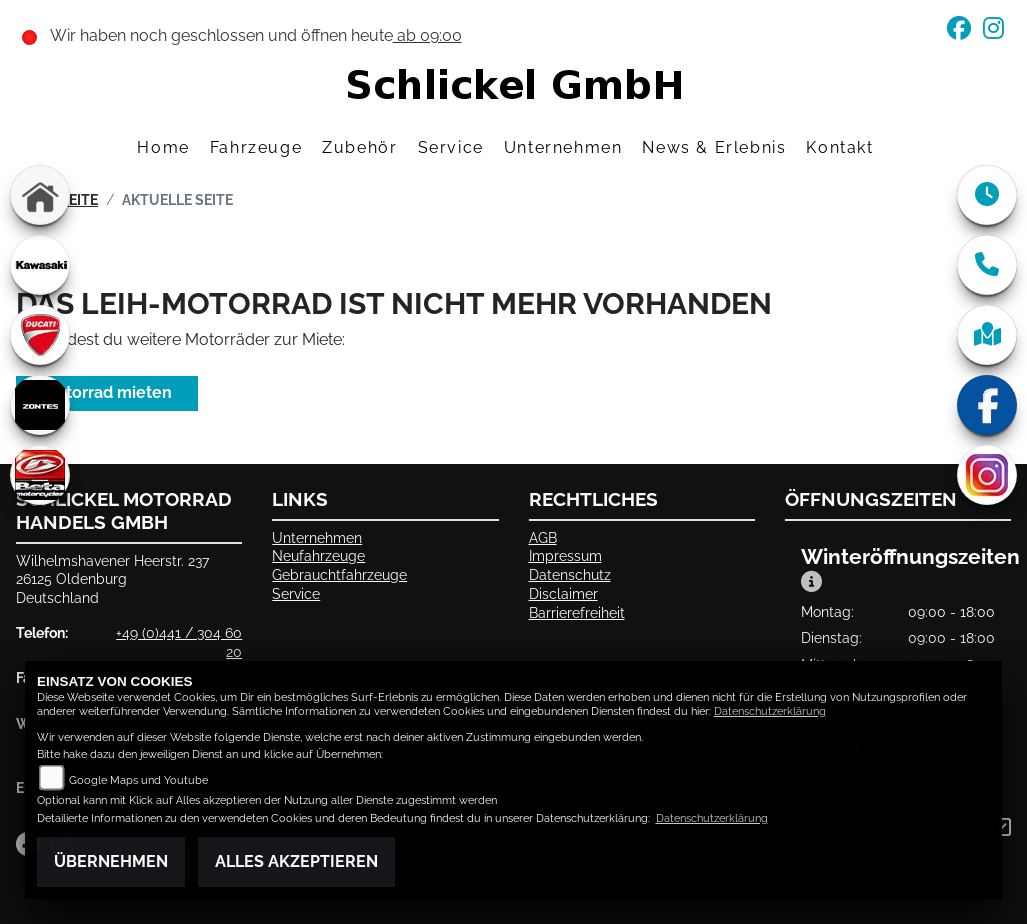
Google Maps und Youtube (138, 780)
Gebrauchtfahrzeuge (339, 574)
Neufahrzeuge (318, 555)
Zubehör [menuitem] (359, 147)
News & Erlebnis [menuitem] (714, 147)
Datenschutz (570, 574)
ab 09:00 (427, 35)
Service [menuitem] (451, 147)
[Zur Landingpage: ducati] (40, 335)
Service (296, 593)
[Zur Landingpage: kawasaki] (40, 265)
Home (163, 147)
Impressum (565, 555)
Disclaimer (563, 593)
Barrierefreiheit (577, 612)
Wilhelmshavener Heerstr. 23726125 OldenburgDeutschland (112, 579)
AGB (543, 537)
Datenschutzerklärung (770, 711)
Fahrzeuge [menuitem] (256, 147)
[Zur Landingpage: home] (40, 195)
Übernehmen (111, 861)
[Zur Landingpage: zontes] (40, 405)
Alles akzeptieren (296, 861)
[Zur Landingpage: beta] (40, 475)
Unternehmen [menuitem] (563, 147)
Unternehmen (317, 537)
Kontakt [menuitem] (839, 147)
